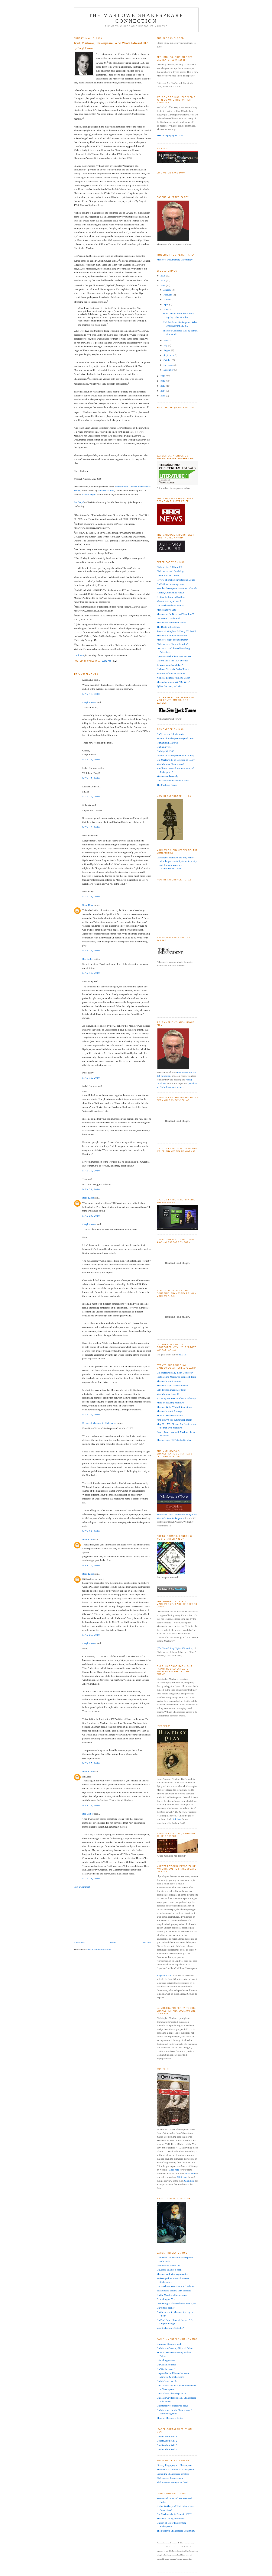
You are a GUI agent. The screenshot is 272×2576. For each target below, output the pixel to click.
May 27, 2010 (91, 1805)
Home (113, 1942)
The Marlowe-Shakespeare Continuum (176, 2530)
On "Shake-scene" (166, 2307)
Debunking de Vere (166, 2299)
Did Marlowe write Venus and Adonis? (176, 2286)
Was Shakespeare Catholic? (170, 2327)
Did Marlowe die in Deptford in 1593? (176, 759)
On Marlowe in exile (167, 2381)
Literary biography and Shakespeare (174, 2465)
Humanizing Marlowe (167, 742)
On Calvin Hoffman (166, 2364)
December (169, 369)
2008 (163, 275)
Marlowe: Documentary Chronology (175, 259)
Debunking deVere (166, 2360)
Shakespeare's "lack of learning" (172, 644)
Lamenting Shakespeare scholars (173, 2473)
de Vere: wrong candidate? (170, 664)
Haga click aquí (164, 1975)
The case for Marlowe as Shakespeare (175, 2469)
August (167, 350)
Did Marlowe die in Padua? (170, 605)
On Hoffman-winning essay (170, 584)
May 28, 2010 (91, 1878)
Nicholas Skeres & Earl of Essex (173, 669)
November (169, 364)
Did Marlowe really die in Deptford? (175, 1372)
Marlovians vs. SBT (166, 609)
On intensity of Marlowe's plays (172, 2405)
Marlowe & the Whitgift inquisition (174, 1407)
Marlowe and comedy (167, 776)
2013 (163, 385)
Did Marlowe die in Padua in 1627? (174, 2514)
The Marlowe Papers (167, 784)
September (169, 355)
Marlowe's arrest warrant (169, 1381)
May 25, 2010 (91, 1565)
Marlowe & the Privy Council (171, 622)
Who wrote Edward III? (168, 2265)
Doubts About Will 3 (167, 2445)
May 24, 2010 (91, 1189)
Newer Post (79, 1942)
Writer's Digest (89, 494)
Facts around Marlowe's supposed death (176, 1376)
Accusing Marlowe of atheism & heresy (176, 1398)
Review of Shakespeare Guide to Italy (175, 755)
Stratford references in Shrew (171, 673)
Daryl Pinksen (89, 702)
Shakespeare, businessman (170, 2478)
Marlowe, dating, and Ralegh (171, 2518)
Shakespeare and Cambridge (171, 571)
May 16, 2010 (91, 693)
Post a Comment (82, 1886)
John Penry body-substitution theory (174, 1419)
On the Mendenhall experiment (172, 2295)
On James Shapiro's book (169, 2269)
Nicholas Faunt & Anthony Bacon (173, 677)
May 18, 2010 (91, 827)
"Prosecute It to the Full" (169, 618)
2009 (163, 280)
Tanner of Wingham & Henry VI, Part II (176, 631)
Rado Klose (88, 905)
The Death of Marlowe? (168, 626)
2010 (163, 285)
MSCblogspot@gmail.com (170, 135)
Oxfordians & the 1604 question (172, 660)
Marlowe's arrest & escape (170, 1411)
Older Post (146, 1942)
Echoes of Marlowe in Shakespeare (99, 1423)
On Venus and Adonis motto (170, 734)
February (168, 294)
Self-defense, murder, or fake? (171, 1389)
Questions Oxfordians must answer (174, 656)
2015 (163, 395)
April (166, 304)
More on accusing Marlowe (170, 1402)
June (166, 340)
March (167, 299)
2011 (163, 376)
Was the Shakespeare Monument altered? (177, 588)
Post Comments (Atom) (99, 1949)
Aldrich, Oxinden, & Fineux (170, 592)
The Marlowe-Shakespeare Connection (136, 18)
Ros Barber (87, 958)
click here (176, 1819)
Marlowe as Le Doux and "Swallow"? (175, 614)
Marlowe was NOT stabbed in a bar (174, 1439)
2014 (163, 390)
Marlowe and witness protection (172, 2274)
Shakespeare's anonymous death (172, 2482)
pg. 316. (182, 1354)
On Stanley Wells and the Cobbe (173, 780)
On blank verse (164, 746)
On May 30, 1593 (165, 751)
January (168, 289)
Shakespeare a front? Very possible (174, 2290)
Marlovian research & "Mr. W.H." (173, 682)
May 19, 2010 (91, 1077)
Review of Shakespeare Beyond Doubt (176, 579)
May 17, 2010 (91, 778)
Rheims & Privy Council (169, 601)
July (166, 345)
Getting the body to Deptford (171, 597)
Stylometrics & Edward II (169, 567)
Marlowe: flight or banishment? (172, 639)
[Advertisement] (102, 1914)
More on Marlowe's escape (170, 1415)
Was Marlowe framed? (168, 1394)
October (168, 360)
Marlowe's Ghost (106, 490)
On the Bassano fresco (168, 575)
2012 (163, 380)
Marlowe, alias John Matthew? (172, 635)
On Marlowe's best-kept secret (171, 2393)
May (166, 309)
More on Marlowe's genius (170, 2417)
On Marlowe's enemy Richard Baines (175, 2348)
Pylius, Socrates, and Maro (170, 686)
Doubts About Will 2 (167, 2440)
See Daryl (79, 502)
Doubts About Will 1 (167, 2436)
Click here (79, 655)
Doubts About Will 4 (167, 2449)
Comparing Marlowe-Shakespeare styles (176, 2303)
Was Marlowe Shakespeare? (170, 764)
